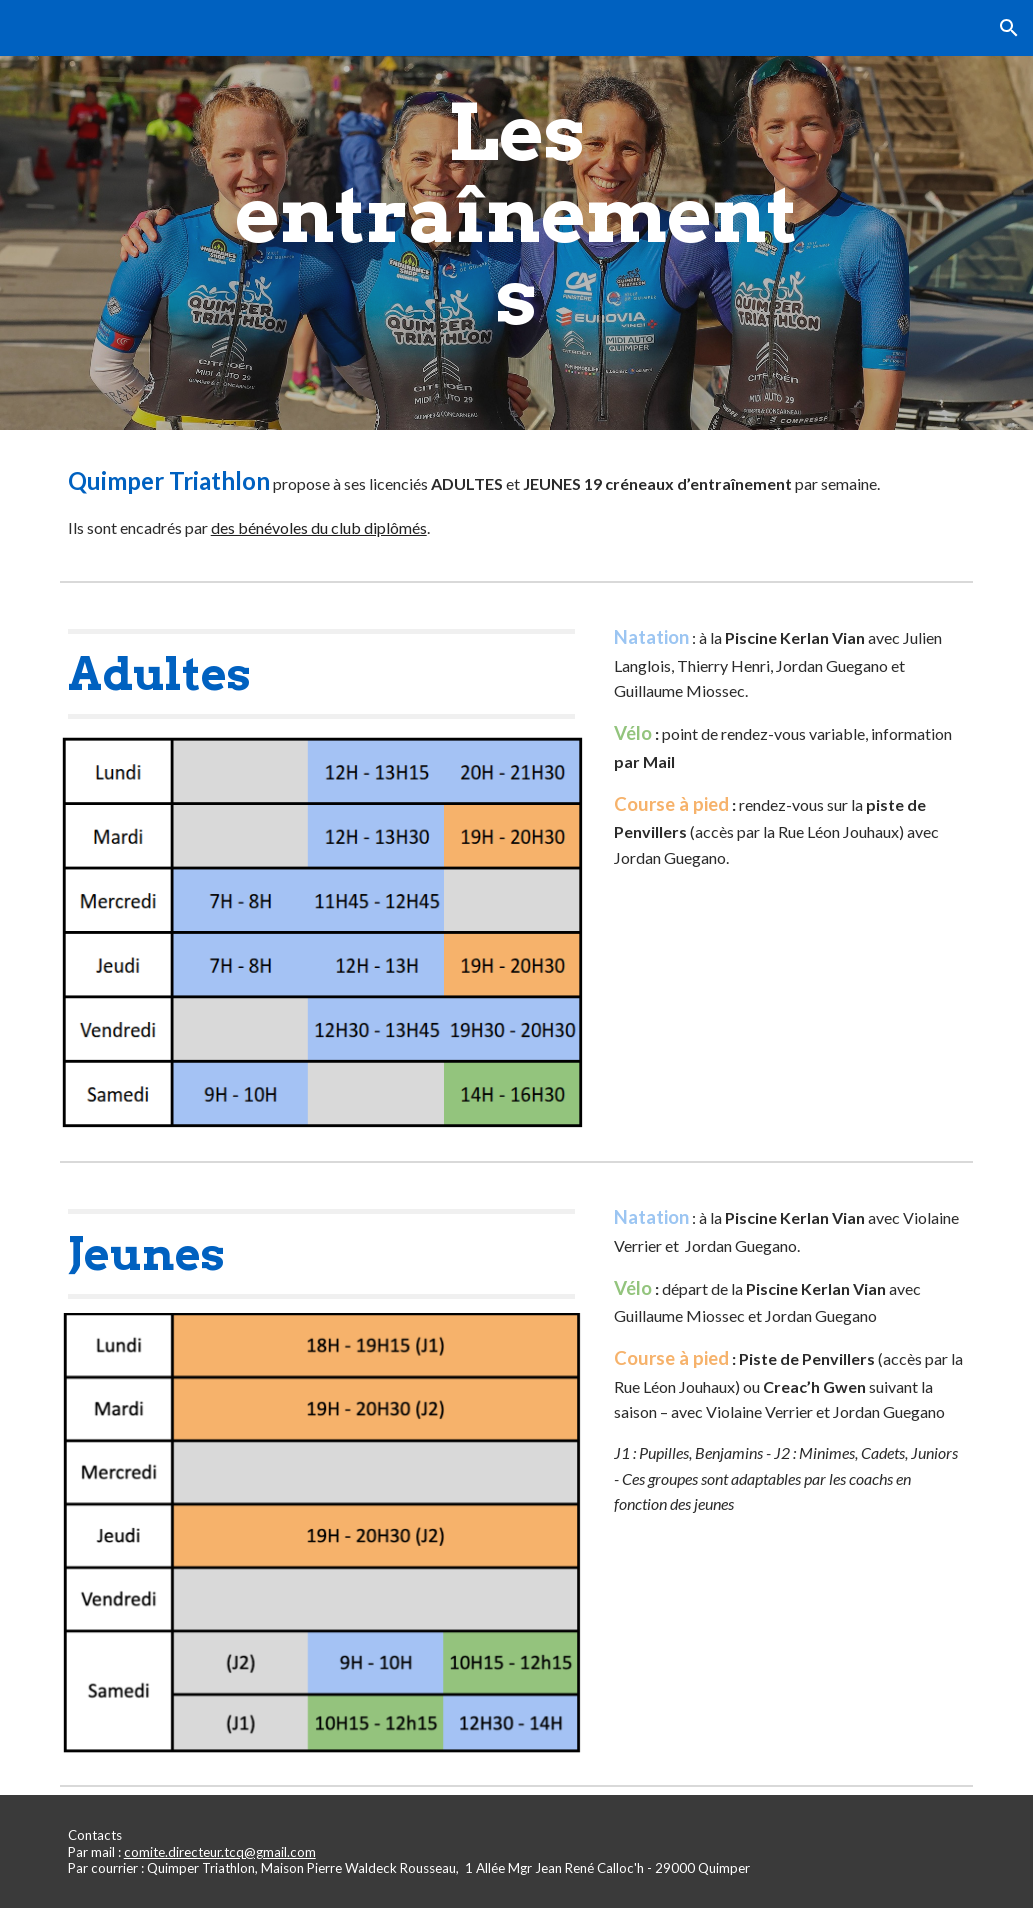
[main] (516, 215)
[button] (1009, 28)
